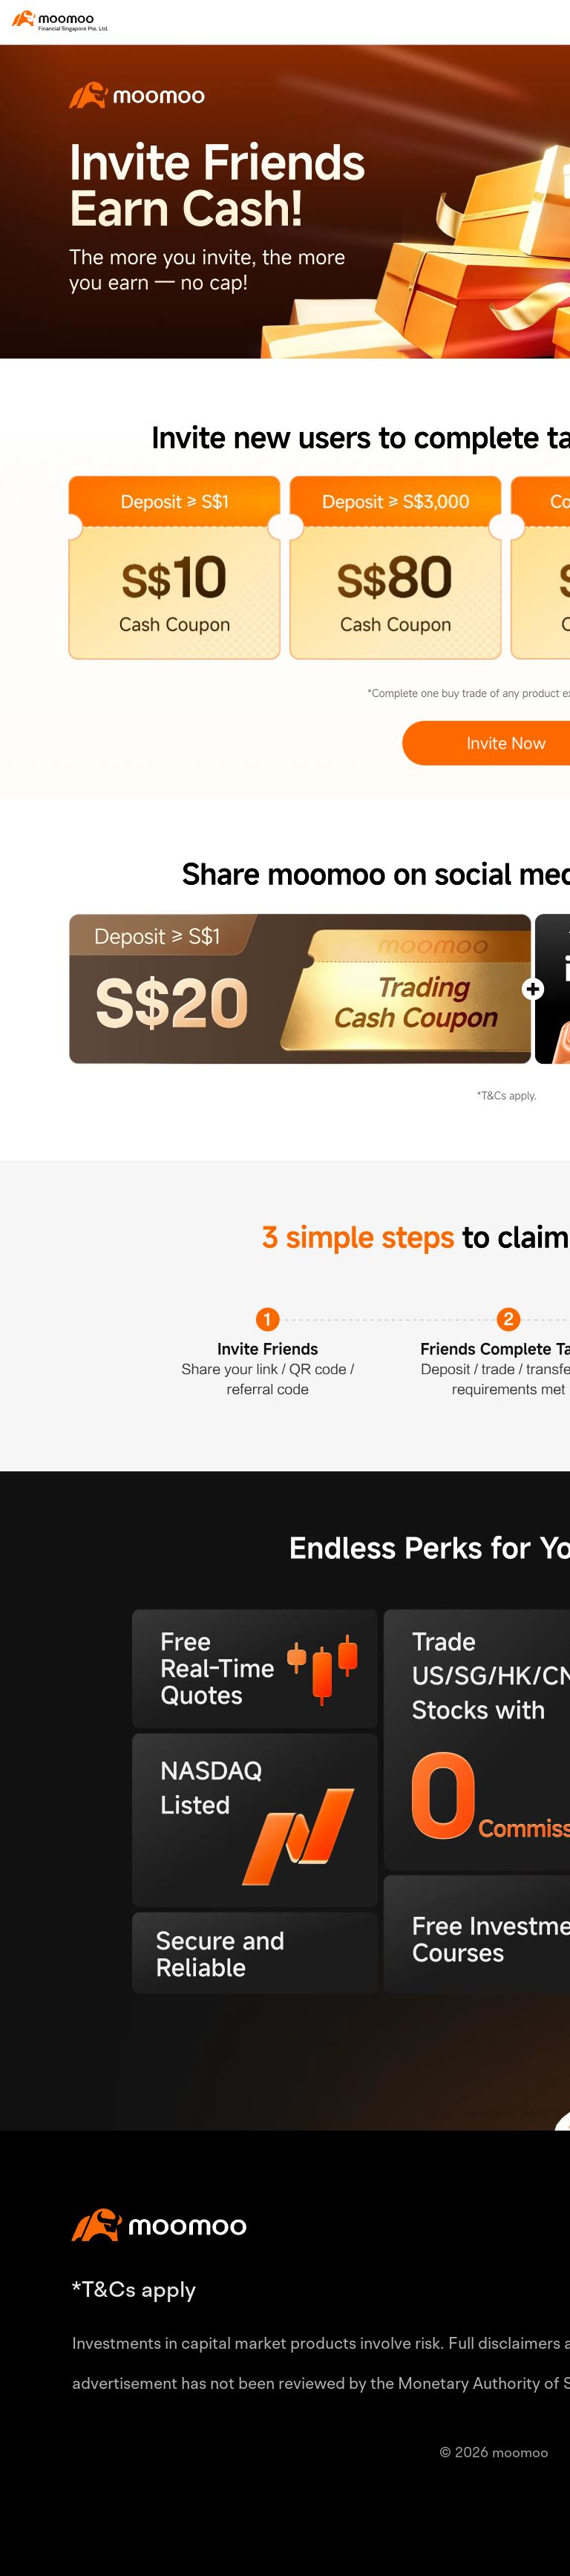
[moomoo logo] (53, 18)
